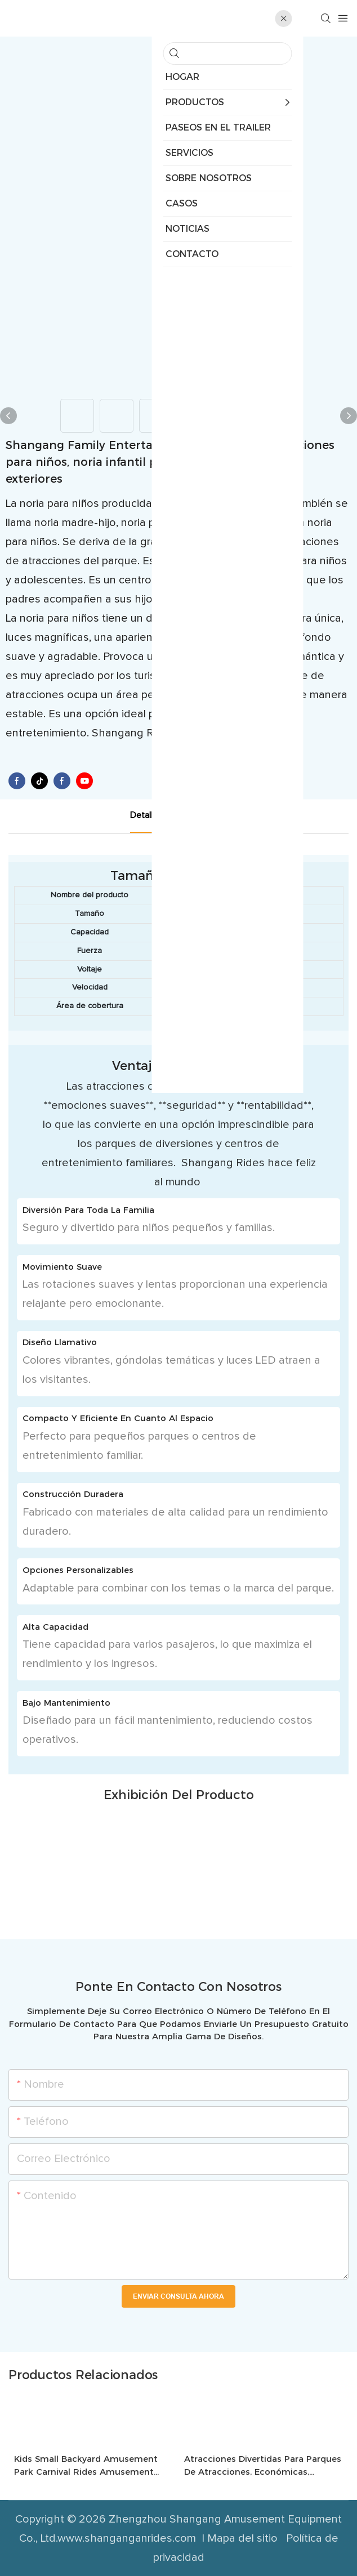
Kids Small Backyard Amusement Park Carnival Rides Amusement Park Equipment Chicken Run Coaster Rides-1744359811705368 (86, 2465)
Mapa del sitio (243, 2538)
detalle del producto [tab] (170, 815)
